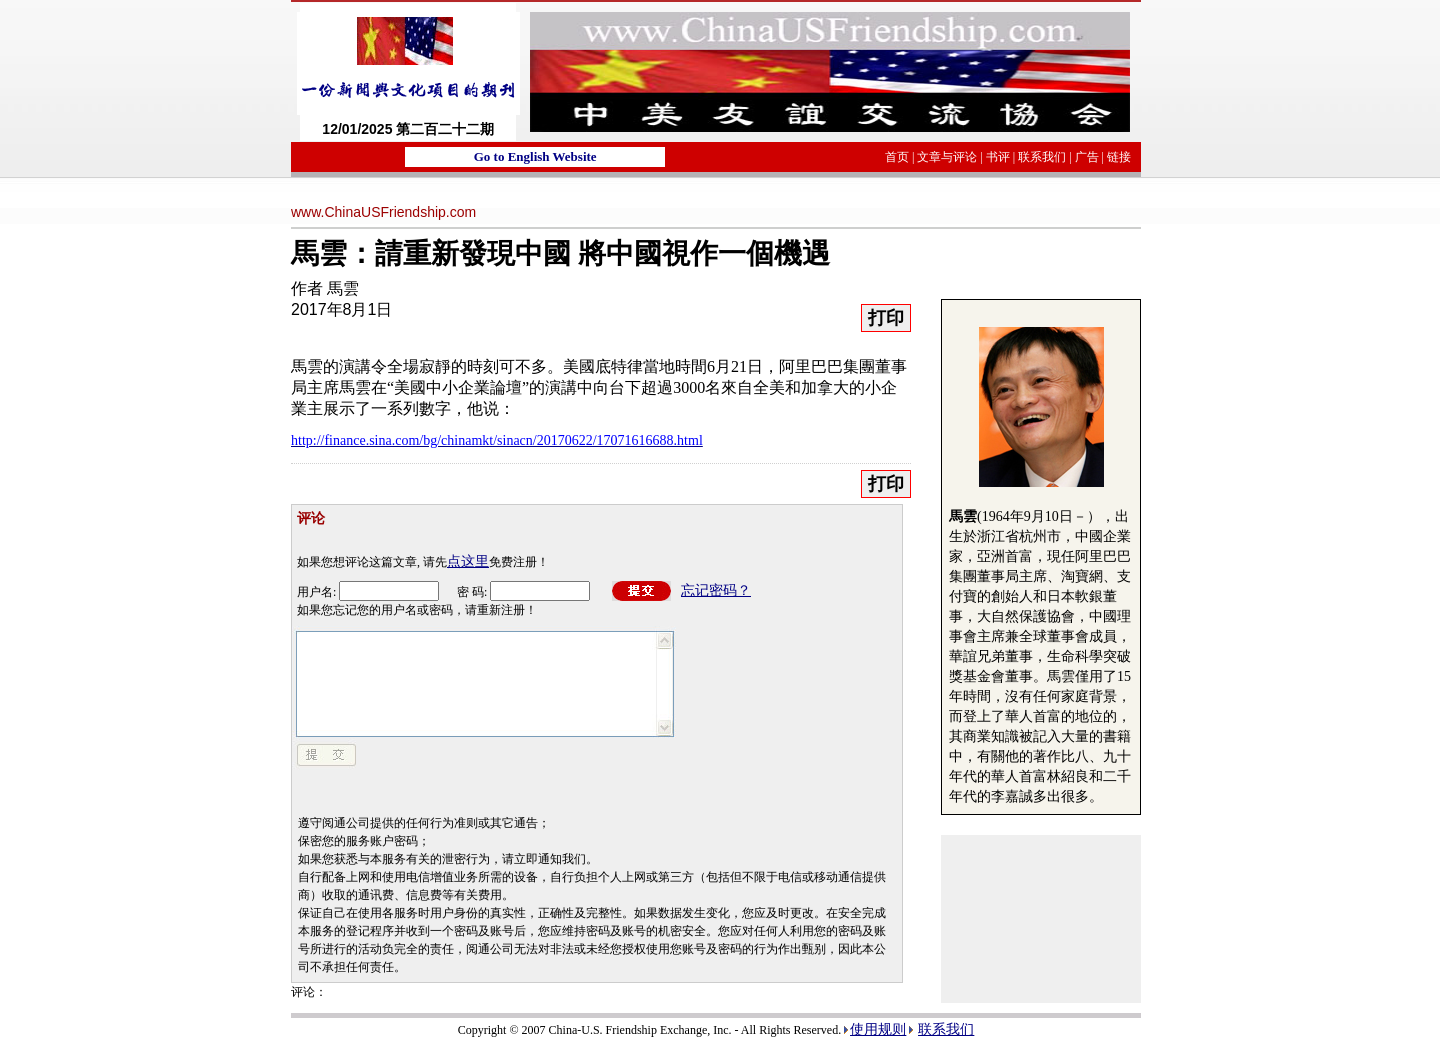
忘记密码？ (716, 590)
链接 (1119, 157)
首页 (897, 157)
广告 (1087, 157)
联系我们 (1042, 157)
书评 (998, 157)
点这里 (468, 561)
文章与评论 (947, 157)
